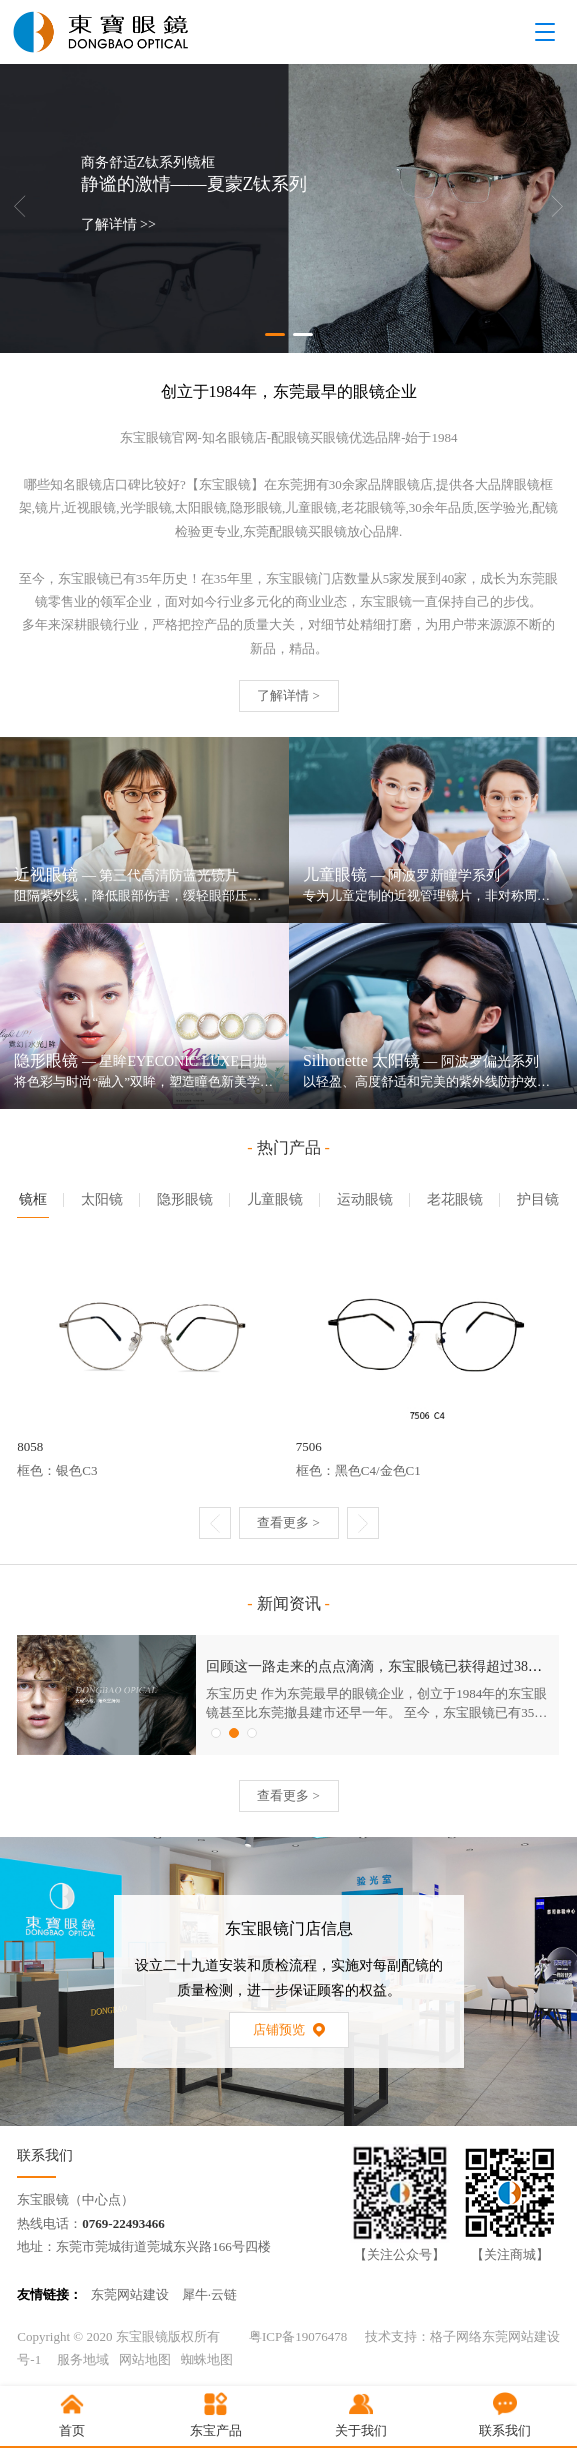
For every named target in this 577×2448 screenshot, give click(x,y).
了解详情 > (288, 695)
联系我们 (45, 2155)
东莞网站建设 (130, 2294)
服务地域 (83, 2359)
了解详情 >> (118, 225)
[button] (275, 334)
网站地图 (145, 2359)
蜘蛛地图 (207, 2359)
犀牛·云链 (209, 2294)
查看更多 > (288, 1522)
